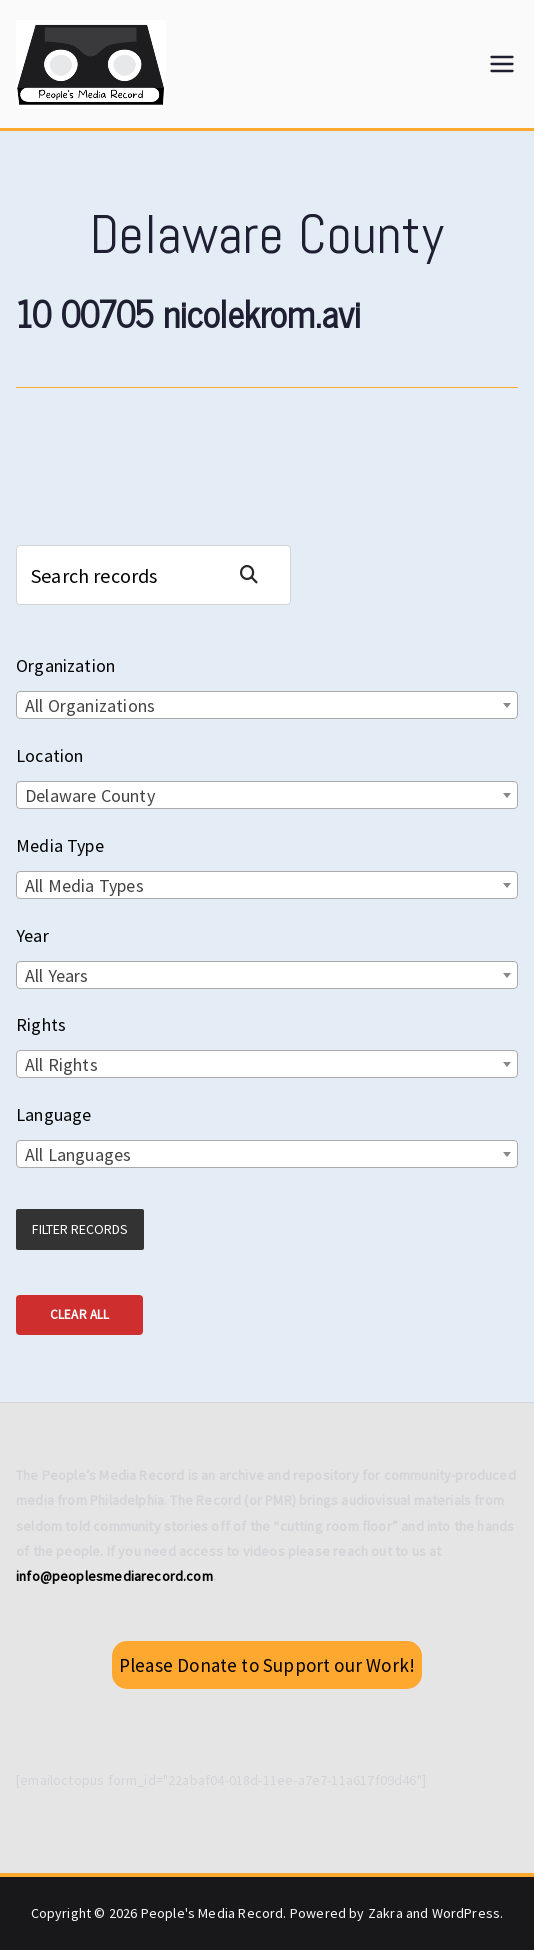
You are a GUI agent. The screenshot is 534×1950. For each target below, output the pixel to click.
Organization (65, 665)
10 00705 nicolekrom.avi (188, 312)
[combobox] (267, 705)
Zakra (385, 1913)
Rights (41, 1024)
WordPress (466, 1913)
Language (53, 1114)
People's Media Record (212, 1913)
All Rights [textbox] (61, 1064)
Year (32, 935)
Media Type (60, 845)
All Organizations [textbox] (90, 705)
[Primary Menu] (502, 64)
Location (49, 755)
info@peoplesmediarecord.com (114, 1576)
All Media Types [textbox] (84, 885)
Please (267, 1665)
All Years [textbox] (57, 975)
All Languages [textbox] (78, 1154)
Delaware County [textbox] (90, 795)
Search (257, 574)
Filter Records (80, 1229)
